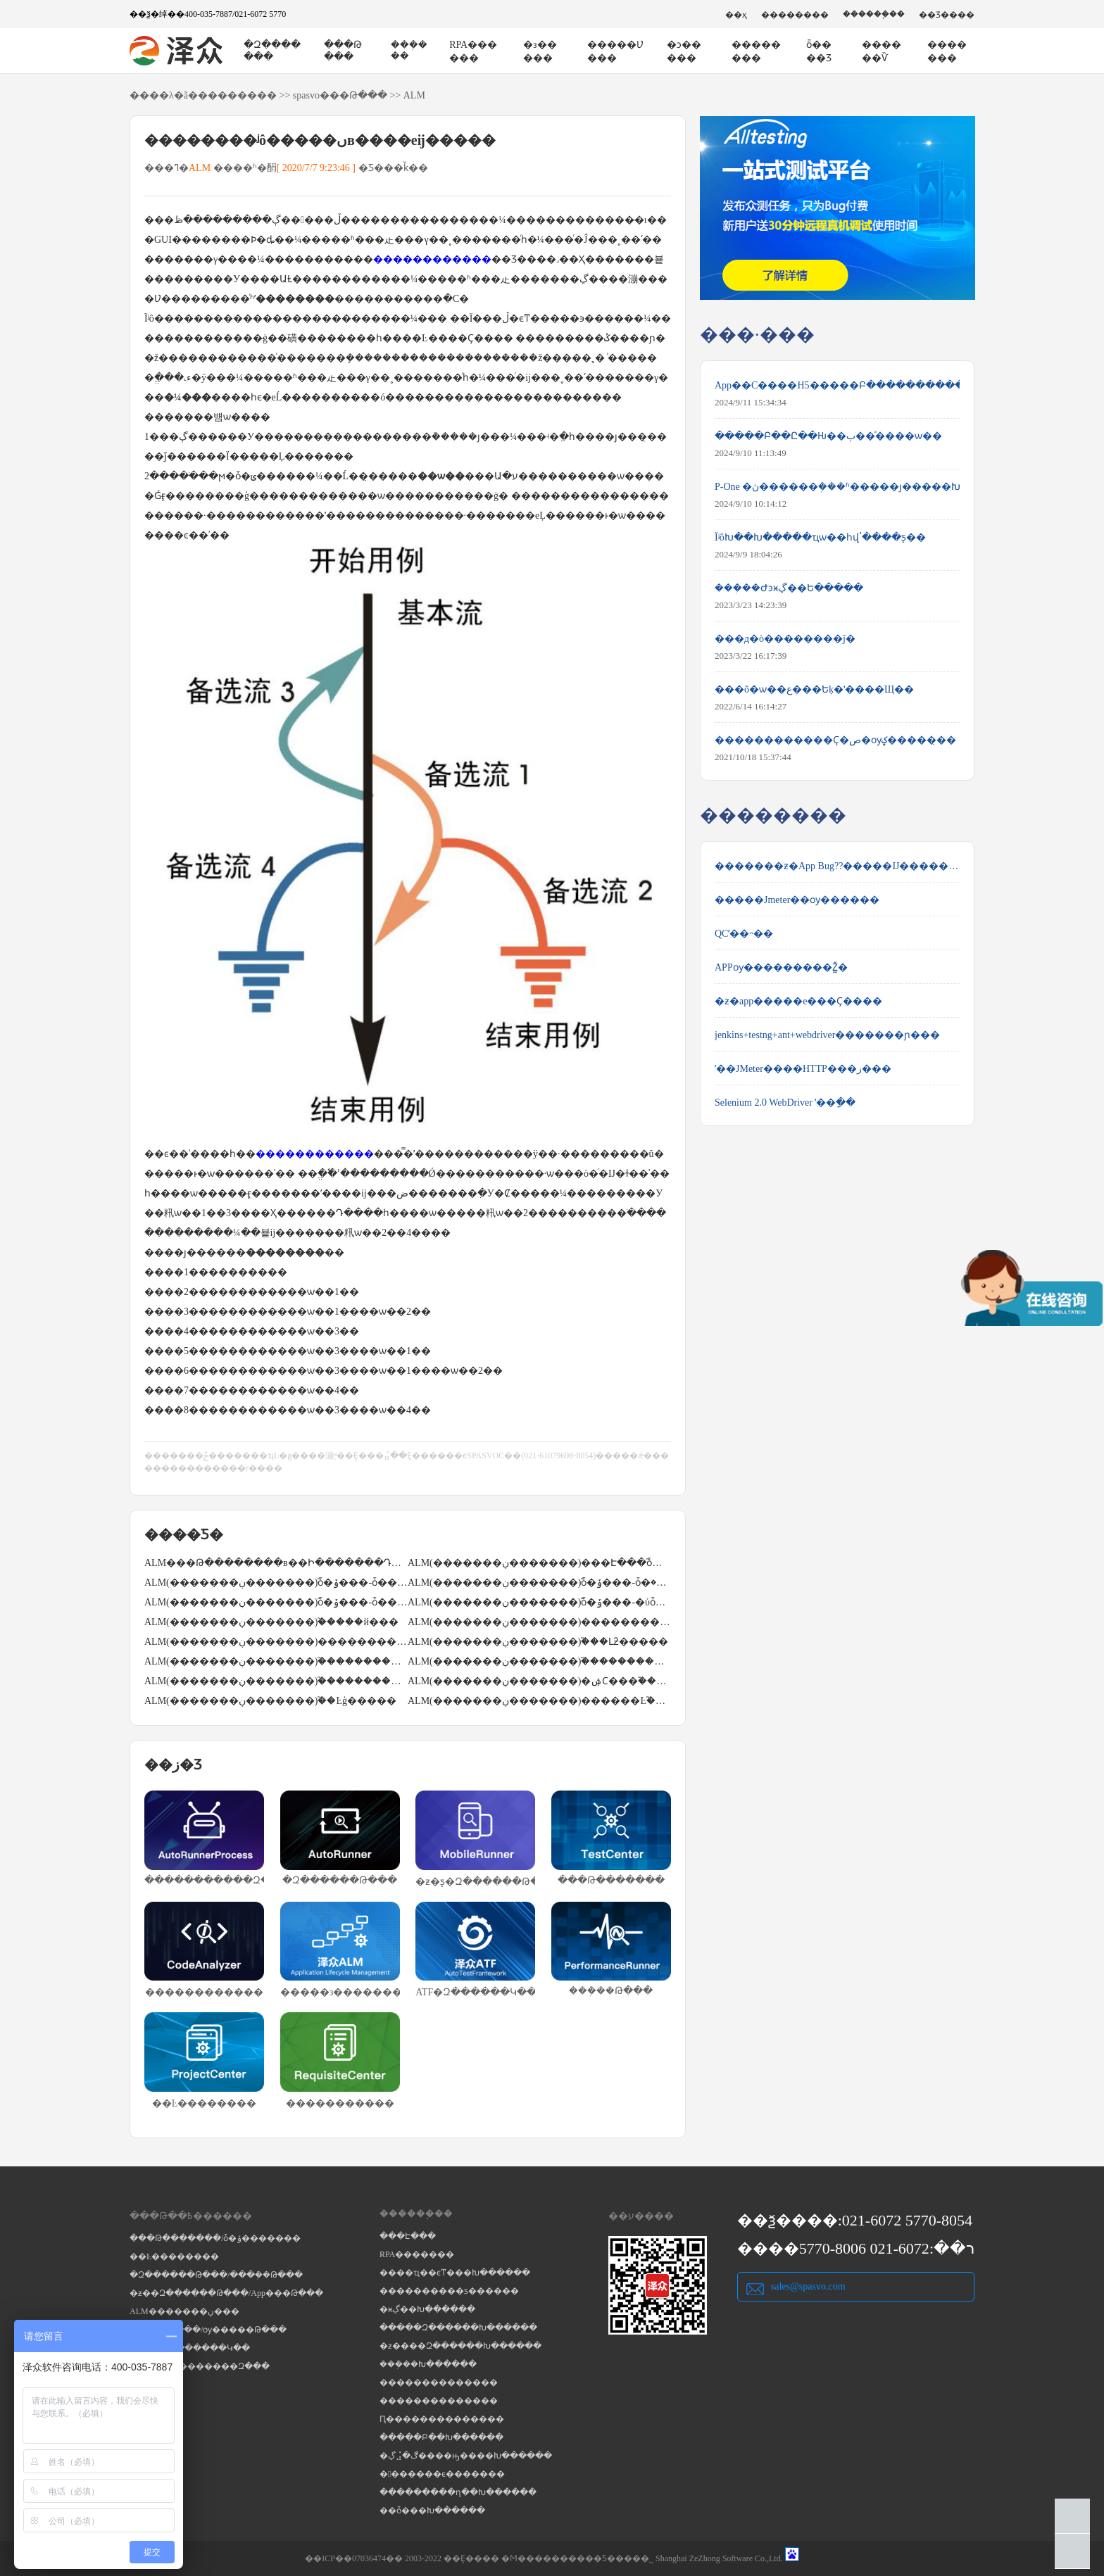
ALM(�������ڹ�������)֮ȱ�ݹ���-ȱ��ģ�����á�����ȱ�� (276, 1602)
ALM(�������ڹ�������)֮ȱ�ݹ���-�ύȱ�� (539, 1602)
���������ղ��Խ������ (458, 2492)
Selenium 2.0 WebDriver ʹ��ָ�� (785, 1102)
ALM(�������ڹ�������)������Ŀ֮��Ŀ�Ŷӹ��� (539, 1701)
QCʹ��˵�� (744, 933)
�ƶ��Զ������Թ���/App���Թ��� (226, 2293)
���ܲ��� (409, 50)
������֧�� (874, 14)
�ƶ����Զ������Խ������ (460, 2346)
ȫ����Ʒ (819, 51)
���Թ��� (343, 50)
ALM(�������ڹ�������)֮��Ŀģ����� (270, 1701)
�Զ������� (272, 50)
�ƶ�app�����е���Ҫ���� (798, 1001)
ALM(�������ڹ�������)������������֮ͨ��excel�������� (539, 1622)
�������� (795, 15)
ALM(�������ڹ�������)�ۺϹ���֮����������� (539, 1681)
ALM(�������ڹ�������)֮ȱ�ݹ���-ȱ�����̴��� (276, 1582)
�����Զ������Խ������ (458, 2327)
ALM (414, 95)
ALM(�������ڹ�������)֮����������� (276, 1681)
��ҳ (736, 15)
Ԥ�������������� (442, 2419)
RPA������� (417, 2254)
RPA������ (473, 51)
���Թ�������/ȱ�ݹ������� (215, 2238)
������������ (432, 259)
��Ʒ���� (946, 15)
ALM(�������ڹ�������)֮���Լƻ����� (538, 1641)
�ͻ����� (684, 51)
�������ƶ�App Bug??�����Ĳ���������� (837, 866)
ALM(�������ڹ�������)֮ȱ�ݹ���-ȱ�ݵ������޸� (539, 1582)
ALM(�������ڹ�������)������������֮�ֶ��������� (276, 1641)
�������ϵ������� (442, 2474)
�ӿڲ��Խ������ (427, 2309)
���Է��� (408, 2236)
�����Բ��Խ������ (441, 2437)
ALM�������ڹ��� (184, 2311)
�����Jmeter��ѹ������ (797, 900)
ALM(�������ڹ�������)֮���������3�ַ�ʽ (539, 1661)
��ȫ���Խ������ (432, 2510)
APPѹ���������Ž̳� (781, 967)
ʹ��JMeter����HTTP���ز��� (803, 1068)
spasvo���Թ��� (340, 95)
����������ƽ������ (449, 2291)
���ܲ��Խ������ (428, 2364)
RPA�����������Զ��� (200, 2366)
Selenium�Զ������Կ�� (190, 2348)
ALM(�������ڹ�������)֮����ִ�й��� (271, 1622)
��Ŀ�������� (174, 2256)
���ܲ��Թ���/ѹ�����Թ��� (208, 2330)
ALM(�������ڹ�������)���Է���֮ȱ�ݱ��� (539, 1563)
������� (947, 51)
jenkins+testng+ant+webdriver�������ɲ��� (827, 1035)
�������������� (439, 2382)
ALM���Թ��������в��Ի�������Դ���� (276, 1563)
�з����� (540, 51)
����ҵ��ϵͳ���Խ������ (455, 2273)
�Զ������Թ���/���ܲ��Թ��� (216, 2275)
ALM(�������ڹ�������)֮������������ (276, 1661)
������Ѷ (881, 51)
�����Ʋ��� (615, 51)
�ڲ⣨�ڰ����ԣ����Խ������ (466, 2456)
